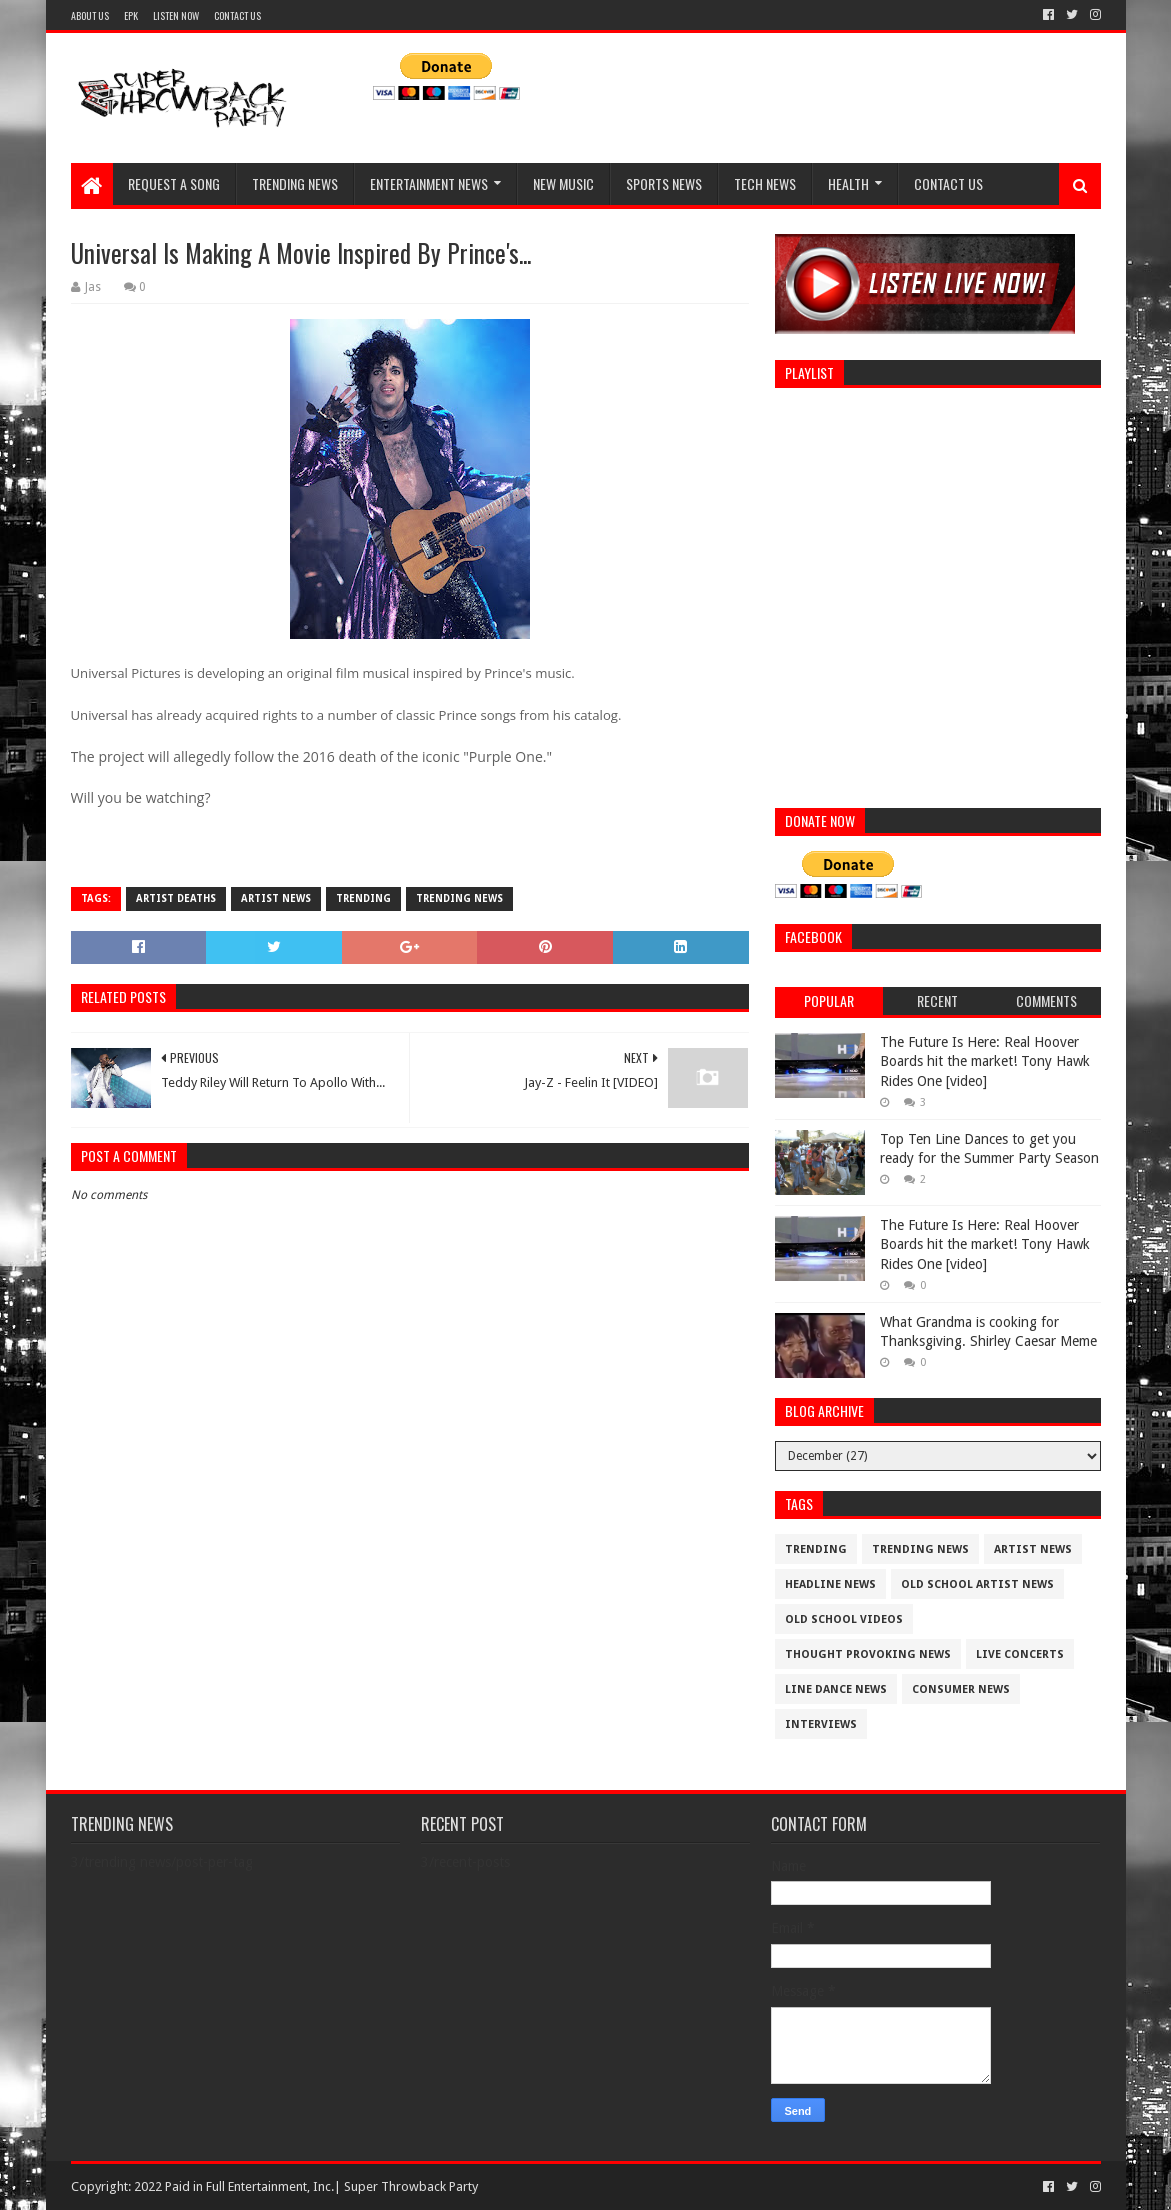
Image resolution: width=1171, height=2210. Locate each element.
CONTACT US (237, 15)
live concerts (1020, 1654)
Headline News (830, 1584)
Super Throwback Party (411, 2186)
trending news (459, 898)
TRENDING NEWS (295, 183)
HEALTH (848, 183)
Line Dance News (836, 1689)
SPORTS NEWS (664, 183)
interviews (821, 1724)
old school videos (844, 1619)
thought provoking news (868, 1654)
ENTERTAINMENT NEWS (429, 183)
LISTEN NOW (176, 15)
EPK (131, 15)
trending (363, 898)
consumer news (961, 1689)
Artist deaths (176, 898)
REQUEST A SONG (174, 183)
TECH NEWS (765, 183)
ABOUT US (90, 15)
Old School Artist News (977, 1584)
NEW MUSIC (563, 183)
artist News (276, 898)
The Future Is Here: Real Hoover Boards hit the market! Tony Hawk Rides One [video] (985, 1061)
